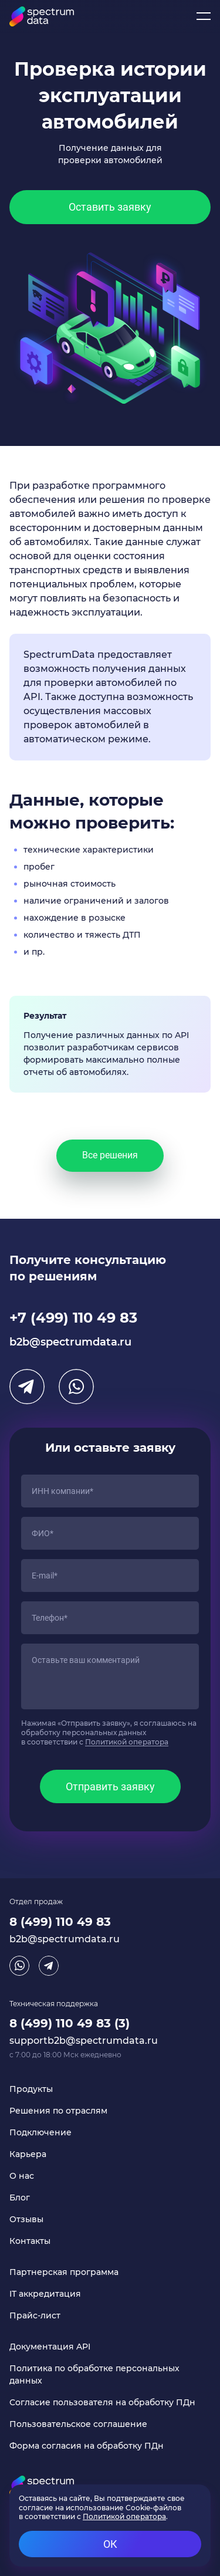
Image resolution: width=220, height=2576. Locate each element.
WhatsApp (76, 1386)
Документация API (49, 2346)
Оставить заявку (110, 207)
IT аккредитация (45, 2293)
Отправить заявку (110, 1786)
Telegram (27, 1386)
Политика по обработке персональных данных (94, 2374)
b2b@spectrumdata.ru (70, 1342)
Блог (19, 2197)
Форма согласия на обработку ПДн (86, 2445)
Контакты (29, 2241)
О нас (21, 2176)
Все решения (110, 1155)
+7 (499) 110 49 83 (73, 1317)
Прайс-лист (34, 2315)
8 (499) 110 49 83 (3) (69, 2023)
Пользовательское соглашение (78, 2424)
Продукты (31, 2089)
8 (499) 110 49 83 (60, 1922)
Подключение (40, 2132)
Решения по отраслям (58, 2110)
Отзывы (26, 2219)
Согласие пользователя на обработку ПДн (102, 2402)
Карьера (27, 2154)
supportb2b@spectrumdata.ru (83, 2040)
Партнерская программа (64, 2272)
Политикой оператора (126, 1741)
